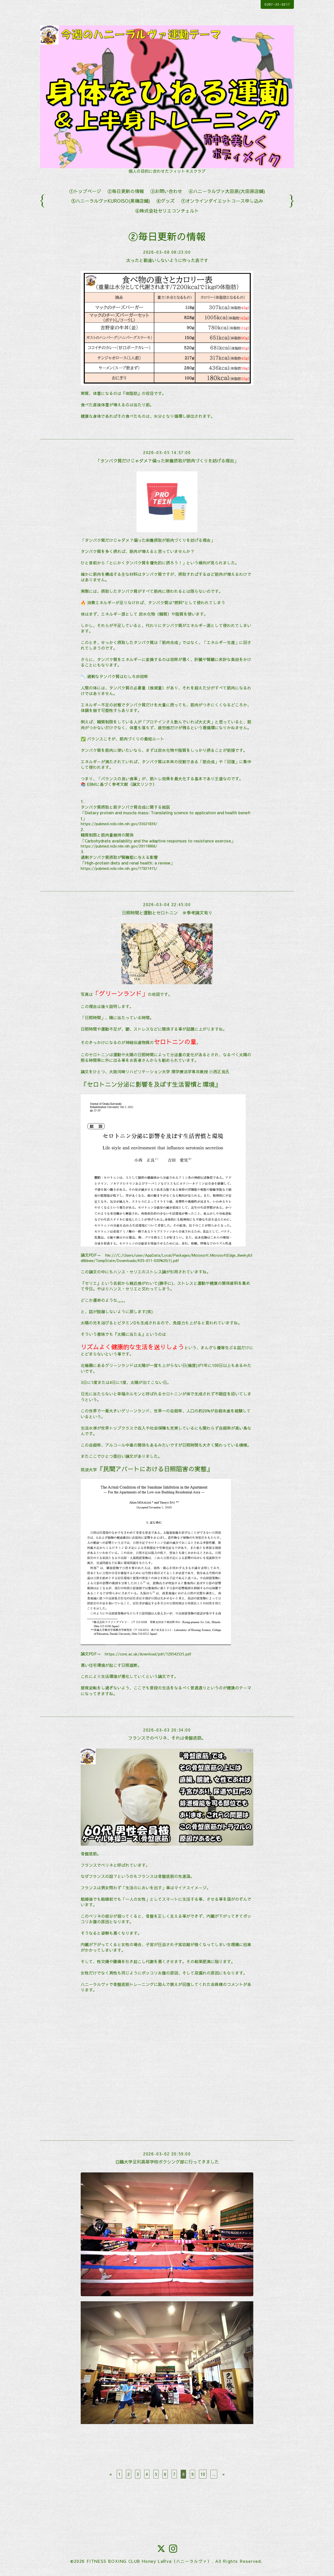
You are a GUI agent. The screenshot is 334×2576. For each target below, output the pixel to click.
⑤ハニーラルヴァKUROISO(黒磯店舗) (110, 201)
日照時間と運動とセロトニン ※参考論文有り (167, 913)
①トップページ (85, 191)
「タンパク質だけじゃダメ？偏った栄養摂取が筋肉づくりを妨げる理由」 (167, 460)
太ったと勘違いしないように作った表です (167, 260)
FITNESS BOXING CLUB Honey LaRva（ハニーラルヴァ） (149, 2563)
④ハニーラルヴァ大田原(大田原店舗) (227, 191)
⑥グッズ (165, 201)
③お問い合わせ (166, 191)
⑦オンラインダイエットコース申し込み (222, 201)
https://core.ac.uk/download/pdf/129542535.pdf (153, 1655)
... (214, 2476)
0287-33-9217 (271, 5)
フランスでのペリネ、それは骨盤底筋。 (167, 1739)
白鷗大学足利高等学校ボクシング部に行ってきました (167, 2163)
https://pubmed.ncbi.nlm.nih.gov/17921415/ (124, 869)
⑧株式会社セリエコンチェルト (167, 211)
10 (203, 2476)
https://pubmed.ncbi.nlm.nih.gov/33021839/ (124, 824)
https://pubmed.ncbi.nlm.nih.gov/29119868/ (124, 847)
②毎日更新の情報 (125, 191)
